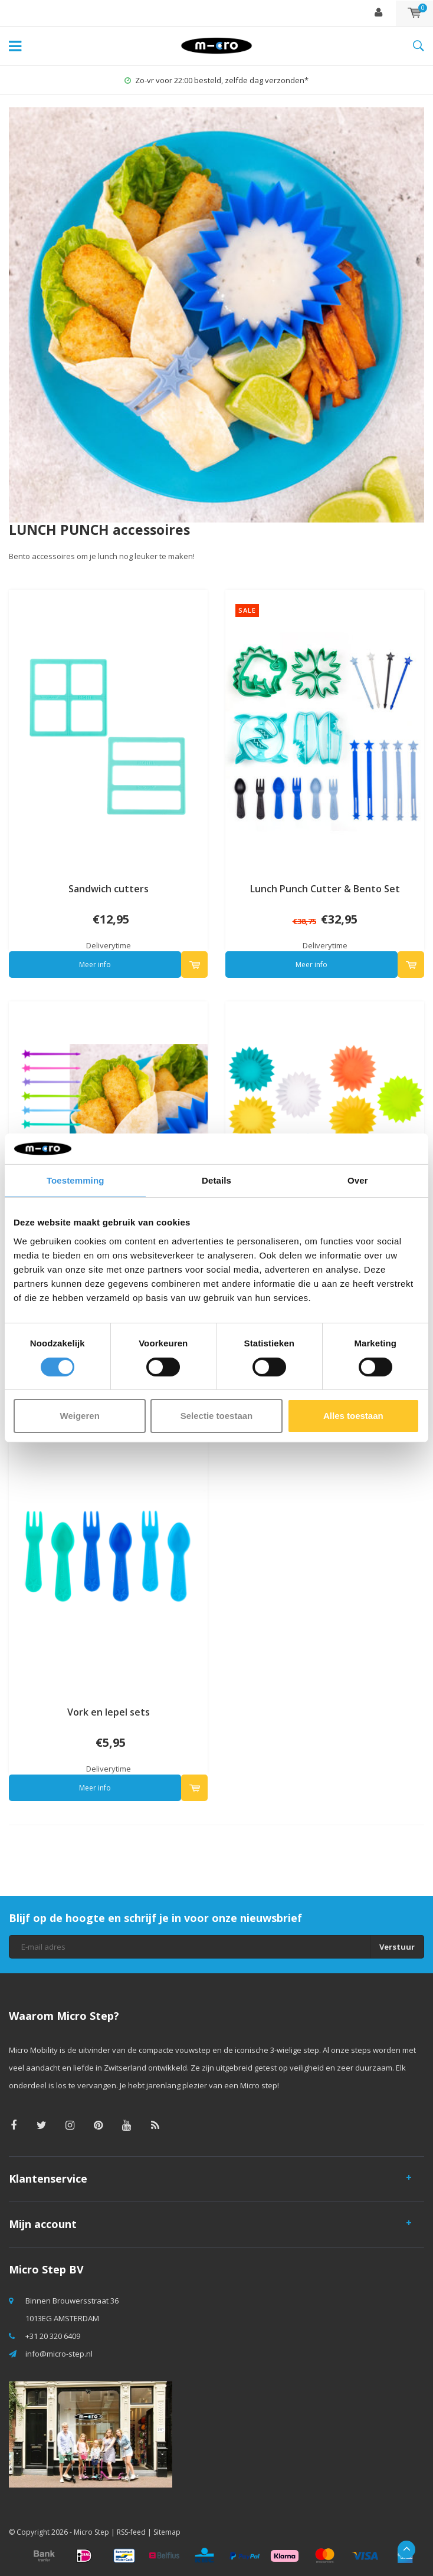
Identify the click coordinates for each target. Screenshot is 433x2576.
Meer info (95, 965)
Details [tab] (216, 1180)
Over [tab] (357, 1180)
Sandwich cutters (108, 888)
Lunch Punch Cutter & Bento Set (325, 888)
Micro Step (91, 2532)
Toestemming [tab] (75, 1180)
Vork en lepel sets (108, 1712)
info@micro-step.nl (59, 2353)
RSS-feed (131, 2532)
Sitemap (167, 2532)
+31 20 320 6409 (52, 2336)
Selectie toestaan (217, 1416)
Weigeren (80, 1416)
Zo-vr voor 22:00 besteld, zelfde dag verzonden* (216, 80)
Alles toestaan (353, 1416)
